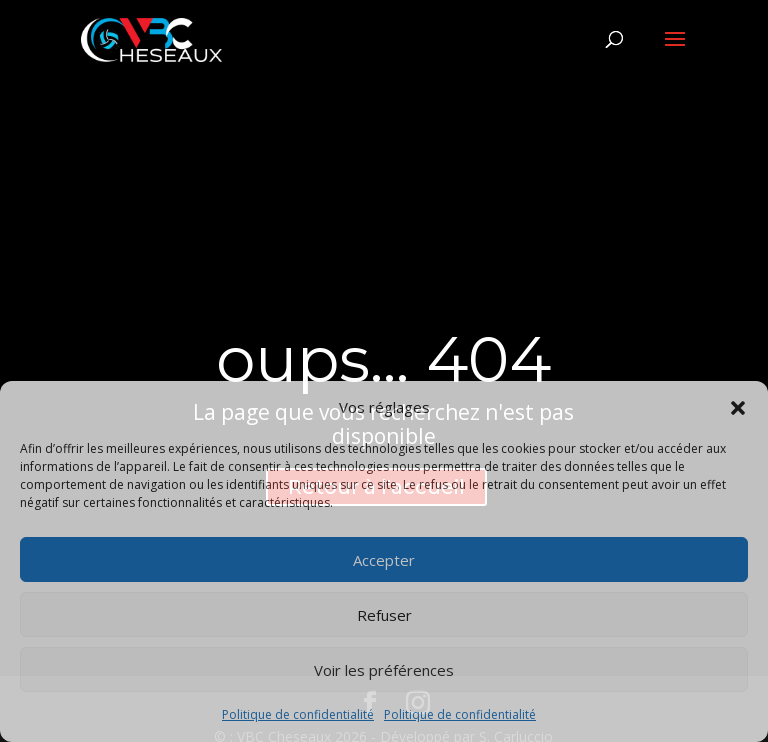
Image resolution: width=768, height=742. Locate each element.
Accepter (384, 560)
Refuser (384, 615)
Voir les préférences (384, 670)
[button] (738, 408)
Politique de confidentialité (298, 714)
